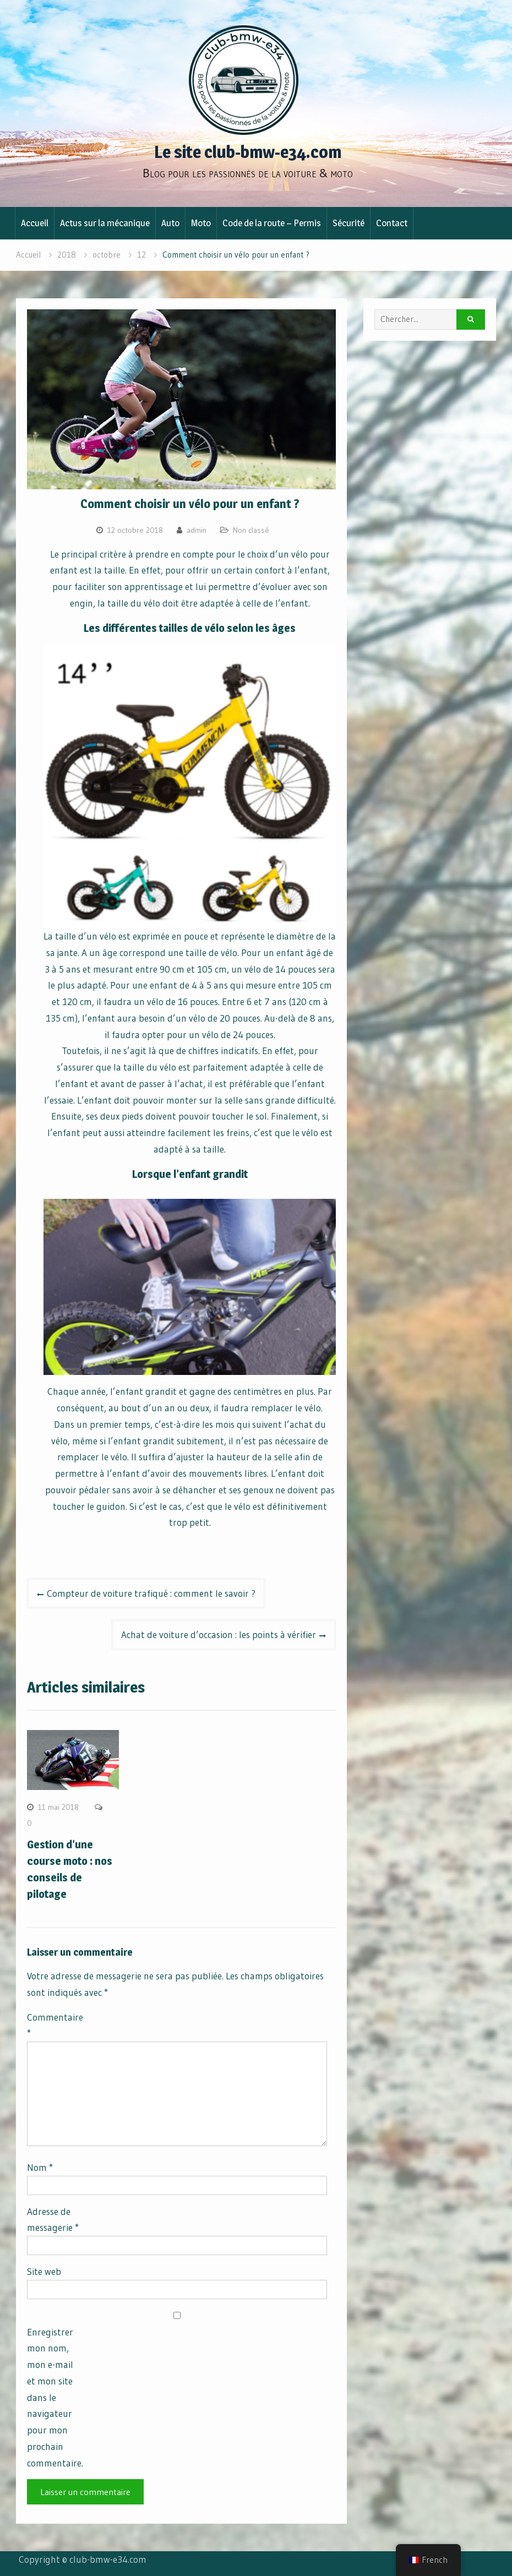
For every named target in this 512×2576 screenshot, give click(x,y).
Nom (40, 2167)
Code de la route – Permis (271, 222)
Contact (391, 222)
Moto (201, 222)
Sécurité (348, 222)
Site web (44, 2271)
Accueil (34, 222)
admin (196, 530)
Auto (170, 222)
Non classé (251, 530)
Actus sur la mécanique (105, 222)
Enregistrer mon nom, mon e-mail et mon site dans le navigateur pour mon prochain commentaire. (54, 2397)
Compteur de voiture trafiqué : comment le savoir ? (151, 1593)
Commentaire (54, 2025)
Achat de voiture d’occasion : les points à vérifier (218, 1634)
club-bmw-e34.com (107, 2559)
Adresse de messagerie (53, 2220)
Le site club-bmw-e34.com (247, 151)
